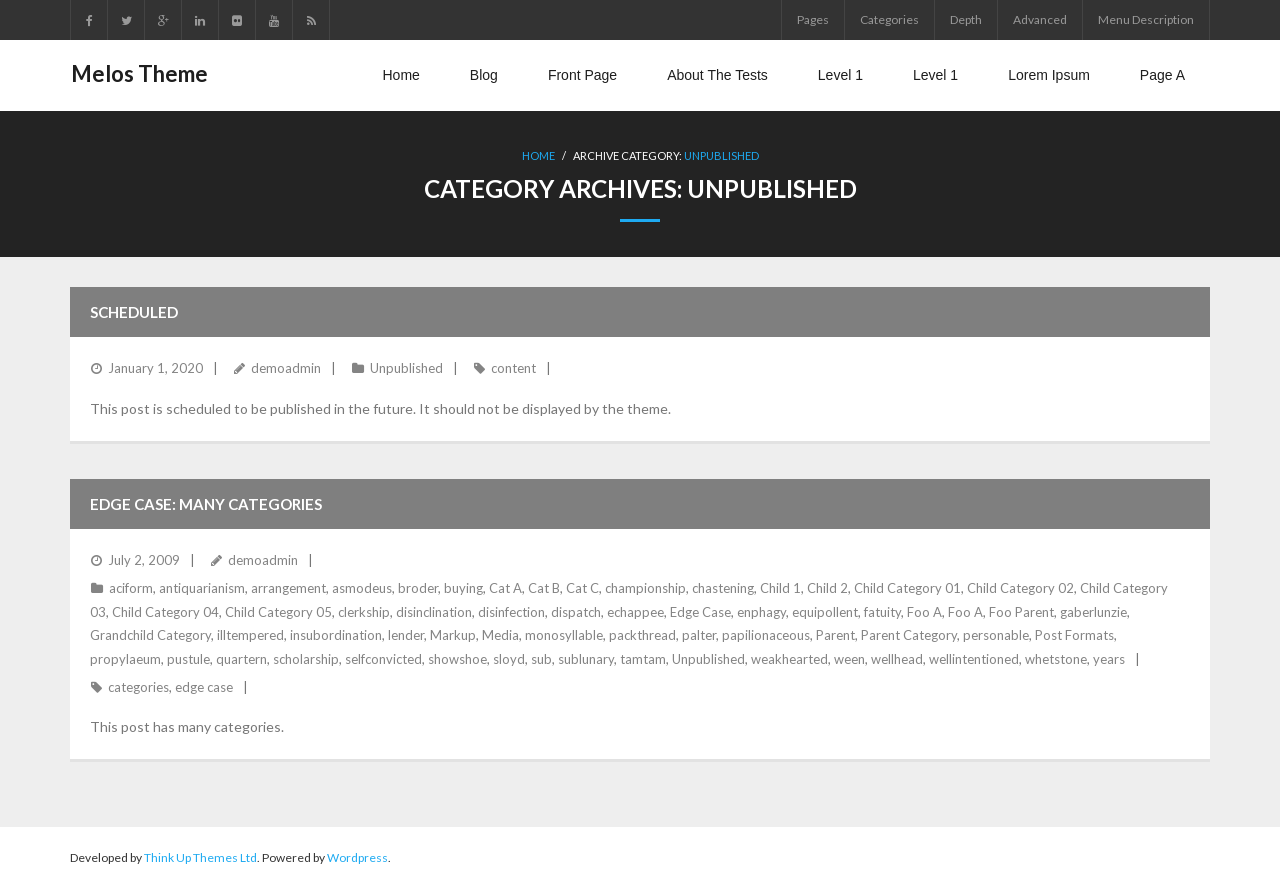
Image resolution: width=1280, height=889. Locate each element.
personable (996, 635)
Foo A (924, 611)
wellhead (897, 658)
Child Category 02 (1020, 588)
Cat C (582, 588)
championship (645, 588)
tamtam (643, 658)
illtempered (250, 635)
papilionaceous (766, 635)
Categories (889, 19)
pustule (188, 658)
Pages (813, 19)
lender (406, 635)
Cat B (544, 588)
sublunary (586, 658)
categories (138, 687)
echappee (635, 611)
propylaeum (125, 658)
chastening (723, 588)
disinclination (434, 611)
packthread (642, 635)
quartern (241, 658)
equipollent (825, 611)
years (1109, 658)
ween (849, 658)
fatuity (882, 611)
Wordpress (357, 857)
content (513, 368)
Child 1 (780, 588)
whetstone (1056, 658)
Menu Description (1146, 19)
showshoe (457, 658)
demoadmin (286, 368)
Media (500, 635)
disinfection (511, 611)
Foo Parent (1021, 611)
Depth (966, 19)
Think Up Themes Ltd (200, 857)
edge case (204, 687)
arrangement (288, 588)
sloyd (509, 658)
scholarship (306, 658)
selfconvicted (383, 658)
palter (699, 635)
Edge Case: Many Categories (206, 504)
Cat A (505, 588)
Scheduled (134, 312)
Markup (453, 635)
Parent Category (909, 635)
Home (538, 155)
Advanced (1040, 19)
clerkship (364, 611)
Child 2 (827, 588)
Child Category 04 (165, 611)
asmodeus (362, 588)
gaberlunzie (1093, 611)
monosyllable (564, 635)
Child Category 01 (907, 588)
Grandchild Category (150, 635)
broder (418, 588)
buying (463, 588)
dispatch (576, 611)
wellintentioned (974, 658)
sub (541, 658)
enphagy (761, 611)
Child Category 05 (278, 611)
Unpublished (721, 155)
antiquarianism (202, 588)
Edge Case (700, 611)
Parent (835, 635)
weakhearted (789, 658)
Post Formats (1074, 635)
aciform (131, 588)
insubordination (336, 635)
